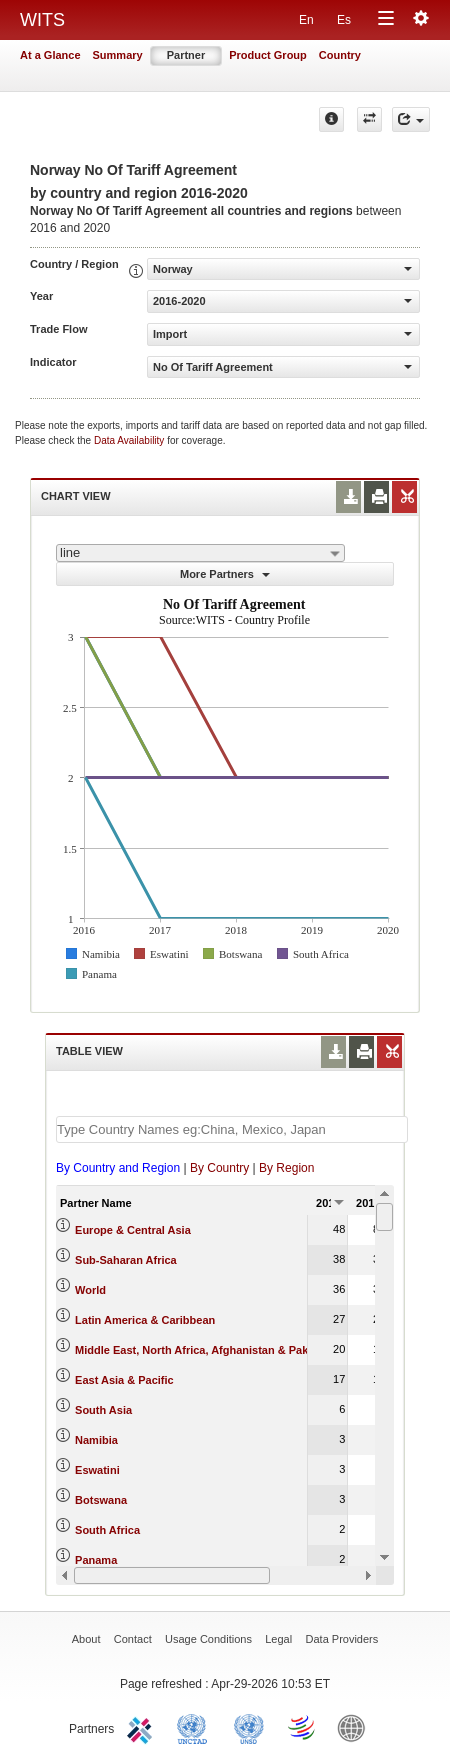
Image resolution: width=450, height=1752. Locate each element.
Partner (186, 55)
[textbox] (232, 1129)
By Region (286, 1168)
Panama (96, 1560)
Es (344, 20)
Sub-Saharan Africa (126, 1260)
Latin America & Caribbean (145, 1320)
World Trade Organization (303, 1727)
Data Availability (130, 440)
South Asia (103, 1410)
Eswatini (97, 1470)
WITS (42, 20)
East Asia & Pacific (124, 1380)
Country (340, 55)
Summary (118, 55)
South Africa (107, 1530)
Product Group (268, 55)
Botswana (101, 1500)
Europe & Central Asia (133, 1230)
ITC (143, 1727)
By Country (219, 1168)
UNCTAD (196, 1727)
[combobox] (200, 553)
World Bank (356, 1727)
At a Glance (50, 55)
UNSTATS (249, 1727)
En (306, 20)
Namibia (96, 1440)
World (90, 1290)
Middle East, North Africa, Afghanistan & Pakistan (204, 1350)
